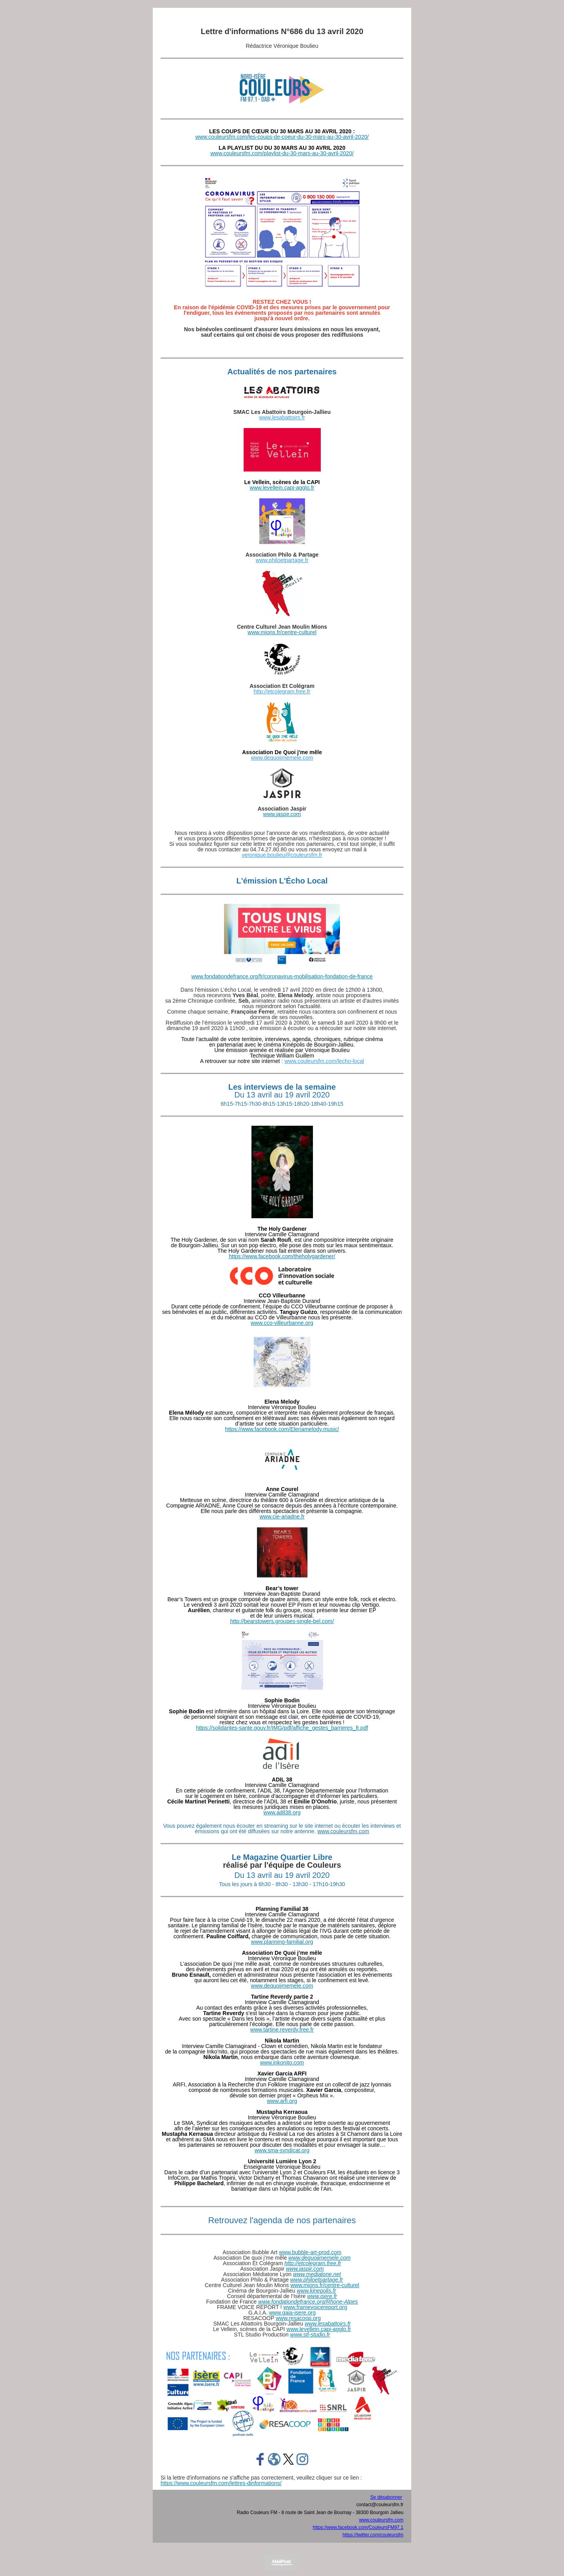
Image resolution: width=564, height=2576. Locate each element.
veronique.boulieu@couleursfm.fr (282, 855)
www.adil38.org (282, 1812)
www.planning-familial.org (282, 1942)
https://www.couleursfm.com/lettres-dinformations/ (221, 2483)
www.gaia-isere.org (292, 2312)
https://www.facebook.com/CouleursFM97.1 (358, 2527)
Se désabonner (386, 2497)
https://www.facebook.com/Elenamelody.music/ (282, 1429)
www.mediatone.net (317, 2274)
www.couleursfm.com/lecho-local (324, 1061)
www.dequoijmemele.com (282, 758)
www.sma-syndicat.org (282, 2150)
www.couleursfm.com (343, 1831)
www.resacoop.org (298, 2318)
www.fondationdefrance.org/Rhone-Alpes (308, 2301)
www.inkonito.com (282, 2062)
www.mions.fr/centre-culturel (282, 632)
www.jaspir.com (282, 814)
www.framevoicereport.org (315, 2307)
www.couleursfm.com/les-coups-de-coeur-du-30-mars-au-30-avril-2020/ (282, 137)
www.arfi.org (282, 2101)
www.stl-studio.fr (310, 2334)
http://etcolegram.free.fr (282, 691)
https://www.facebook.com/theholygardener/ (282, 1256)
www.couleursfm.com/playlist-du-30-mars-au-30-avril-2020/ (282, 153)
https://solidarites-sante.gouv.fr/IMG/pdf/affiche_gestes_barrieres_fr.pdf (282, 1728)
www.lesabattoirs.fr (282, 417)
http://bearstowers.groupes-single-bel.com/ (282, 1621)
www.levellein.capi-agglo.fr (282, 487)
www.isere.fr (322, 2296)
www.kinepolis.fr (316, 2291)
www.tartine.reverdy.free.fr (282, 2029)
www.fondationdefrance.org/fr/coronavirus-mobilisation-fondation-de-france (281, 976)
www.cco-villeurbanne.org (282, 1323)
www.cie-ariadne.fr (281, 1516)
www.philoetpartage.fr (282, 560)
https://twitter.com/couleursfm (373, 2535)
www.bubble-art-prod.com (310, 2252)
